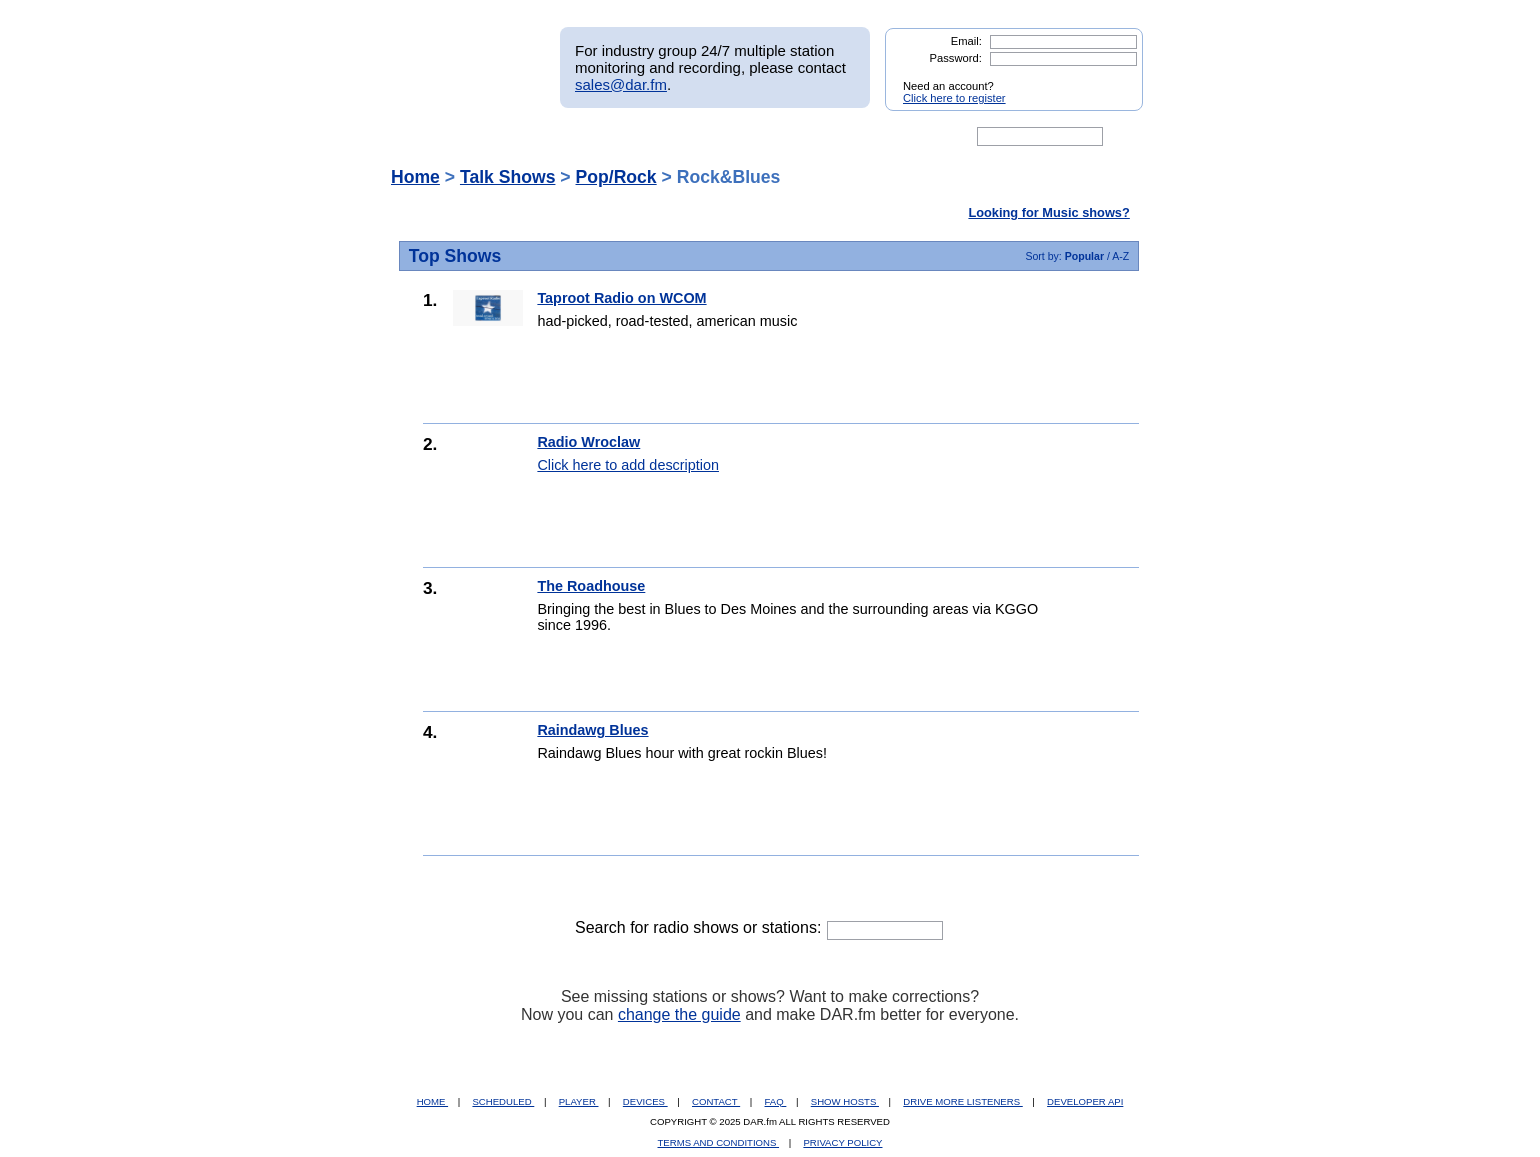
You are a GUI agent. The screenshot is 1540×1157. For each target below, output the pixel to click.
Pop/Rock (616, 177)
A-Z (1120, 256)
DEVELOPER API (1085, 1101)
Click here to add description (628, 465)
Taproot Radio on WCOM (621, 298)
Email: (966, 41)
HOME (432, 1101)
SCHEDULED (503, 1101)
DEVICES (645, 1101)
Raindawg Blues (592, 730)
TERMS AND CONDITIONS (719, 1142)
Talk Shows (508, 177)
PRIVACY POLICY (842, 1142)
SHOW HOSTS (845, 1101)
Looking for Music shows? (1048, 212)
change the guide (679, 1014)
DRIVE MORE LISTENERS (962, 1101)
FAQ (776, 1101)
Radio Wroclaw (588, 442)
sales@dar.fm (621, 84)
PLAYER (579, 1101)
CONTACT (716, 1101)
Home (415, 177)
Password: (956, 58)
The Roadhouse (591, 586)
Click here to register (954, 98)
